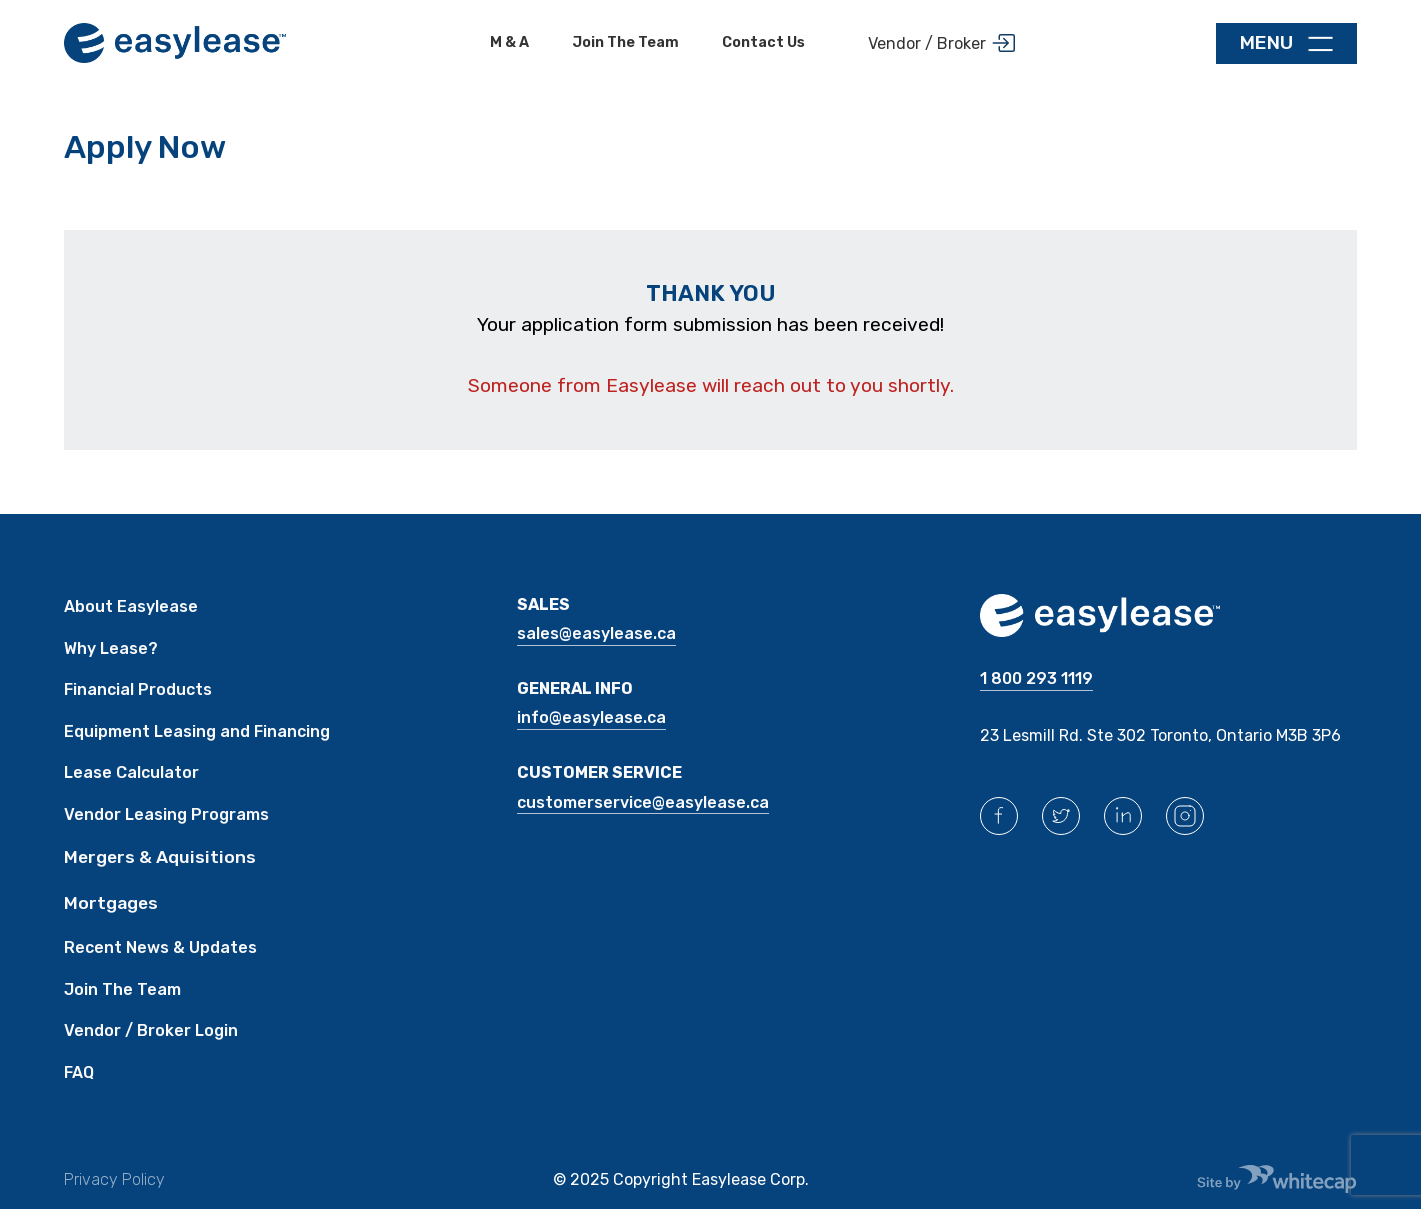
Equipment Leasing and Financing (197, 731)
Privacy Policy (114, 1179)
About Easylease (131, 606)
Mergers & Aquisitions (160, 857)
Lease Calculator (131, 772)
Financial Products (138, 689)
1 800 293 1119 (1036, 678)
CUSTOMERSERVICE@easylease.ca (643, 802)
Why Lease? (111, 648)
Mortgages (111, 903)
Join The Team (122, 989)
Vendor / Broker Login (151, 1030)
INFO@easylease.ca (591, 717)
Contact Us (763, 42)
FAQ (79, 1072)
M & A (509, 42)
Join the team (625, 42)
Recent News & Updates (160, 947)
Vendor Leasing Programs (166, 814)
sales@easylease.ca (596, 633)
